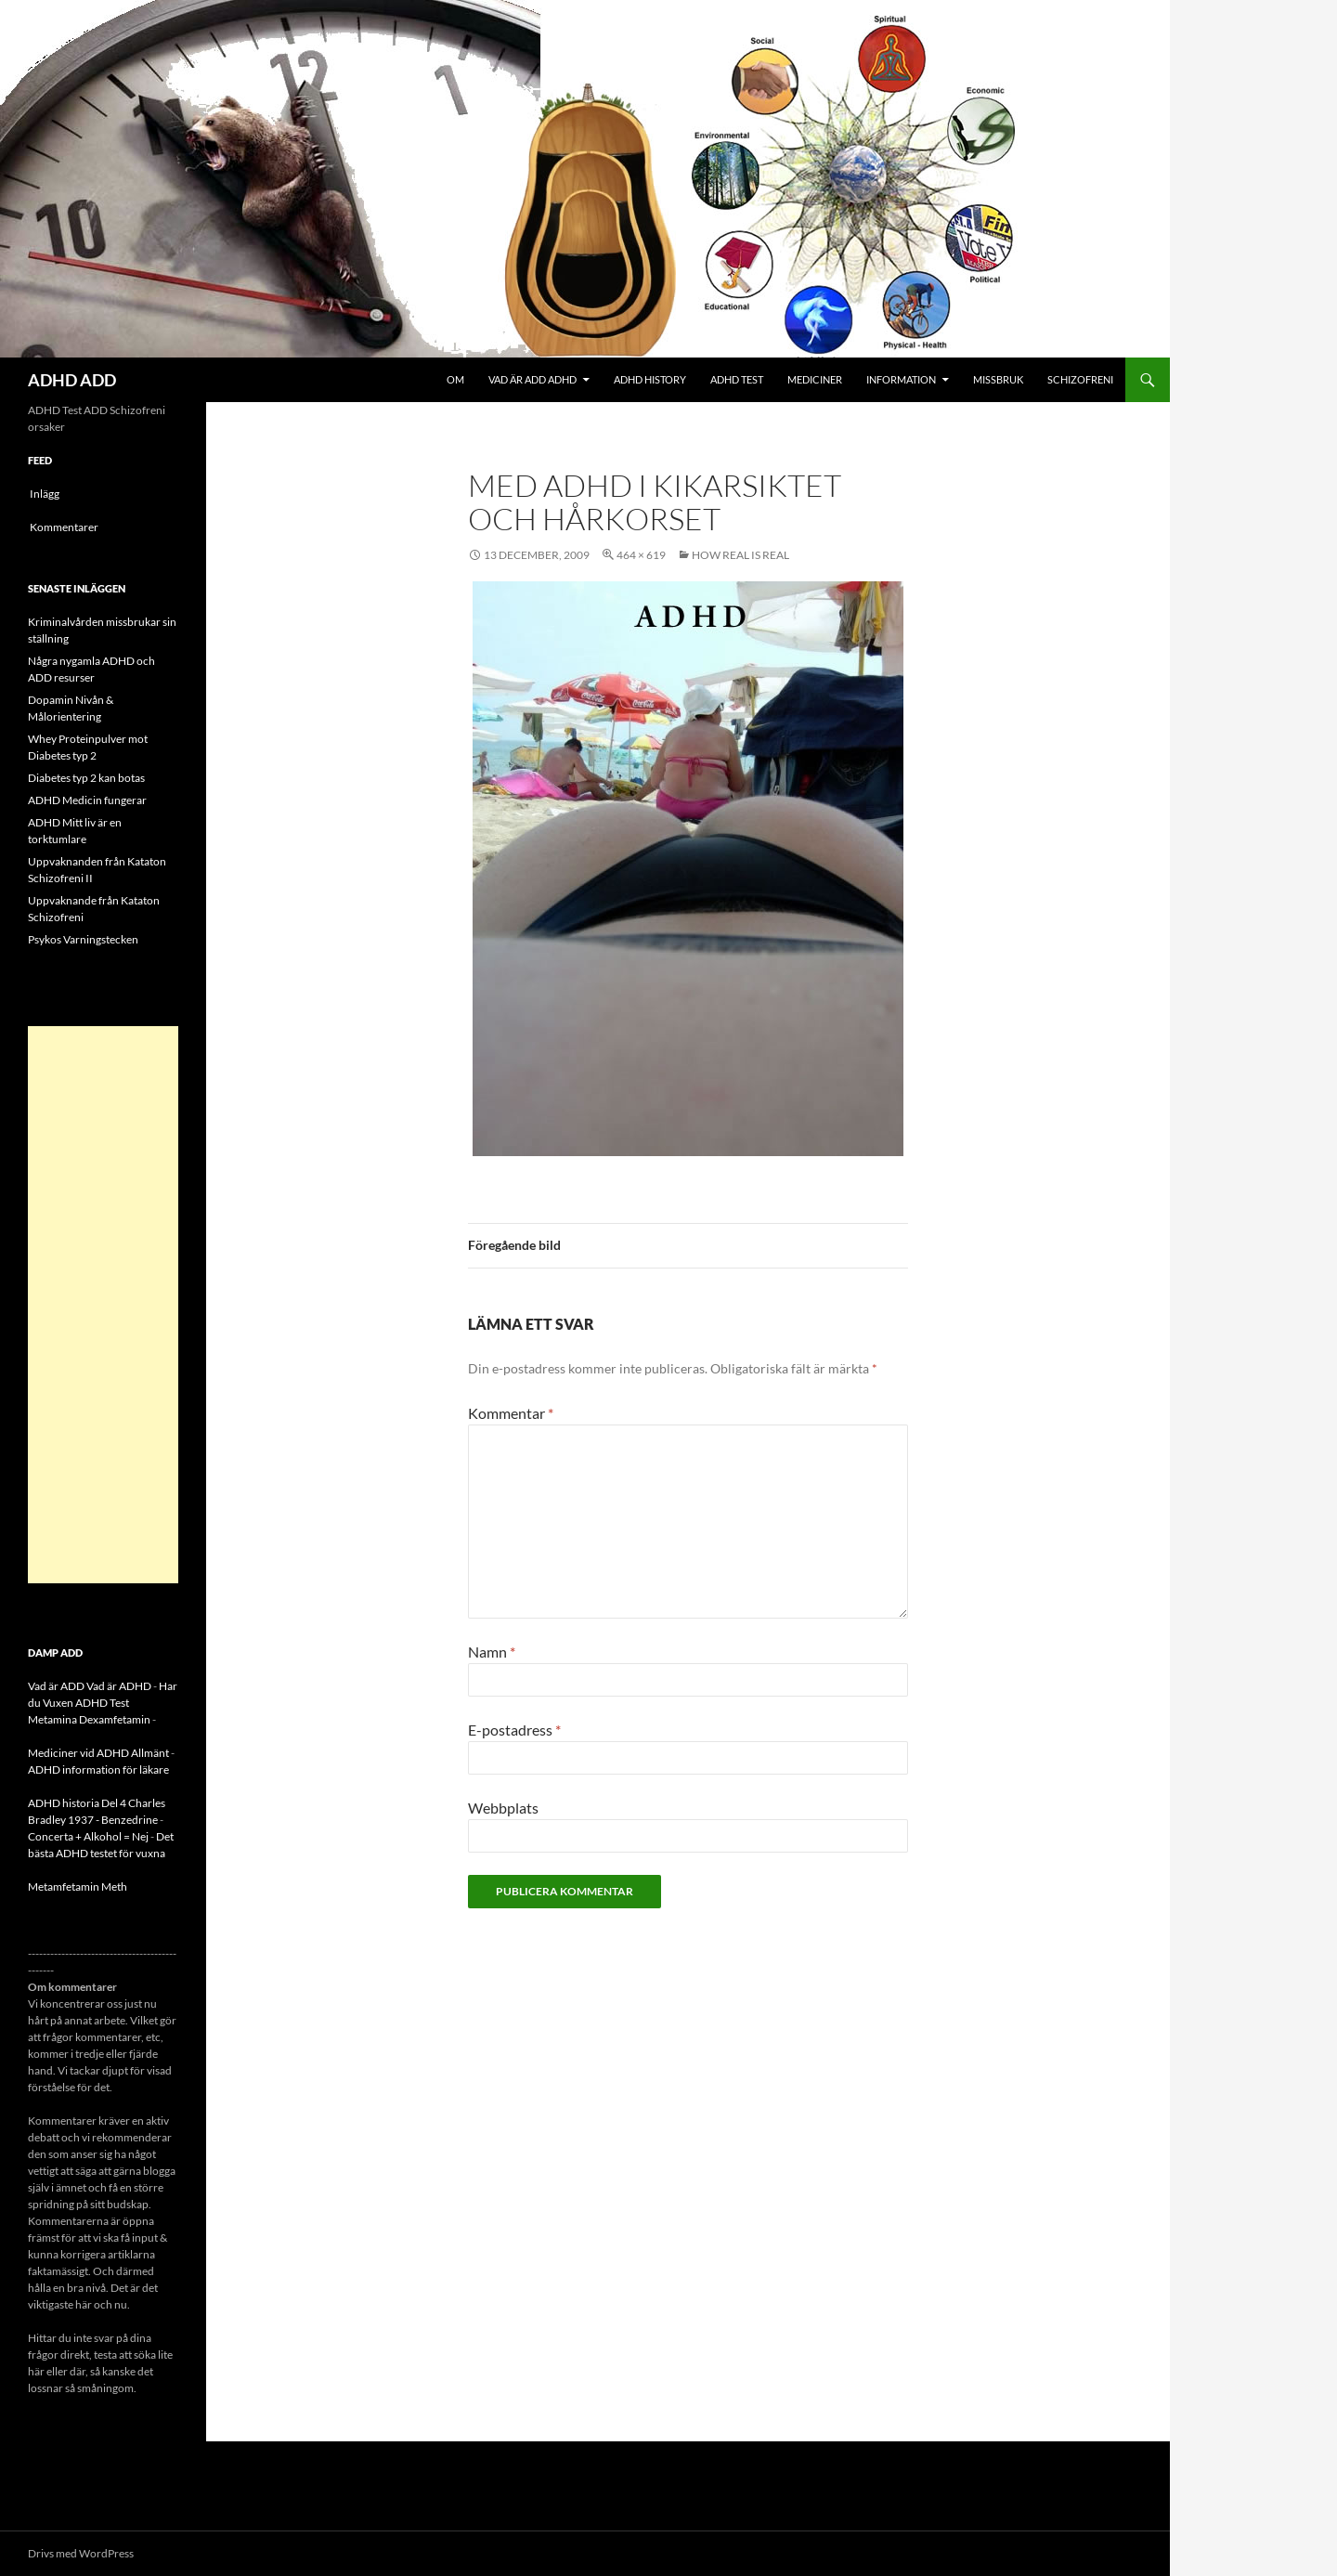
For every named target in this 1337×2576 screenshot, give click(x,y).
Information (901, 379)
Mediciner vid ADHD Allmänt (98, 1753)
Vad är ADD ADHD (532, 379)
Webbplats (503, 1807)
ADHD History (650, 379)
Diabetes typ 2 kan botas (86, 778)
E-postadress (514, 1729)
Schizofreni (1080, 379)
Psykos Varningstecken (83, 939)
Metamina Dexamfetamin (89, 1719)
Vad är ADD (56, 1686)
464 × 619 (641, 555)
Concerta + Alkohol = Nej (88, 1836)
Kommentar (510, 1413)
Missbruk (998, 379)
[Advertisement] (103, 1304)
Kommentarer (64, 527)
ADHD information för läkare (98, 1769)
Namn (491, 1651)
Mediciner (814, 379)
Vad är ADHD (118, 1686)
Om (455, 379)
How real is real (740, 555)
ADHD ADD (72, 380)
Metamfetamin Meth (77, 1886)
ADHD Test (736, 379)
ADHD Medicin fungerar (87, 800)
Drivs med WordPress (81, 2553)
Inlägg (44, 494)
